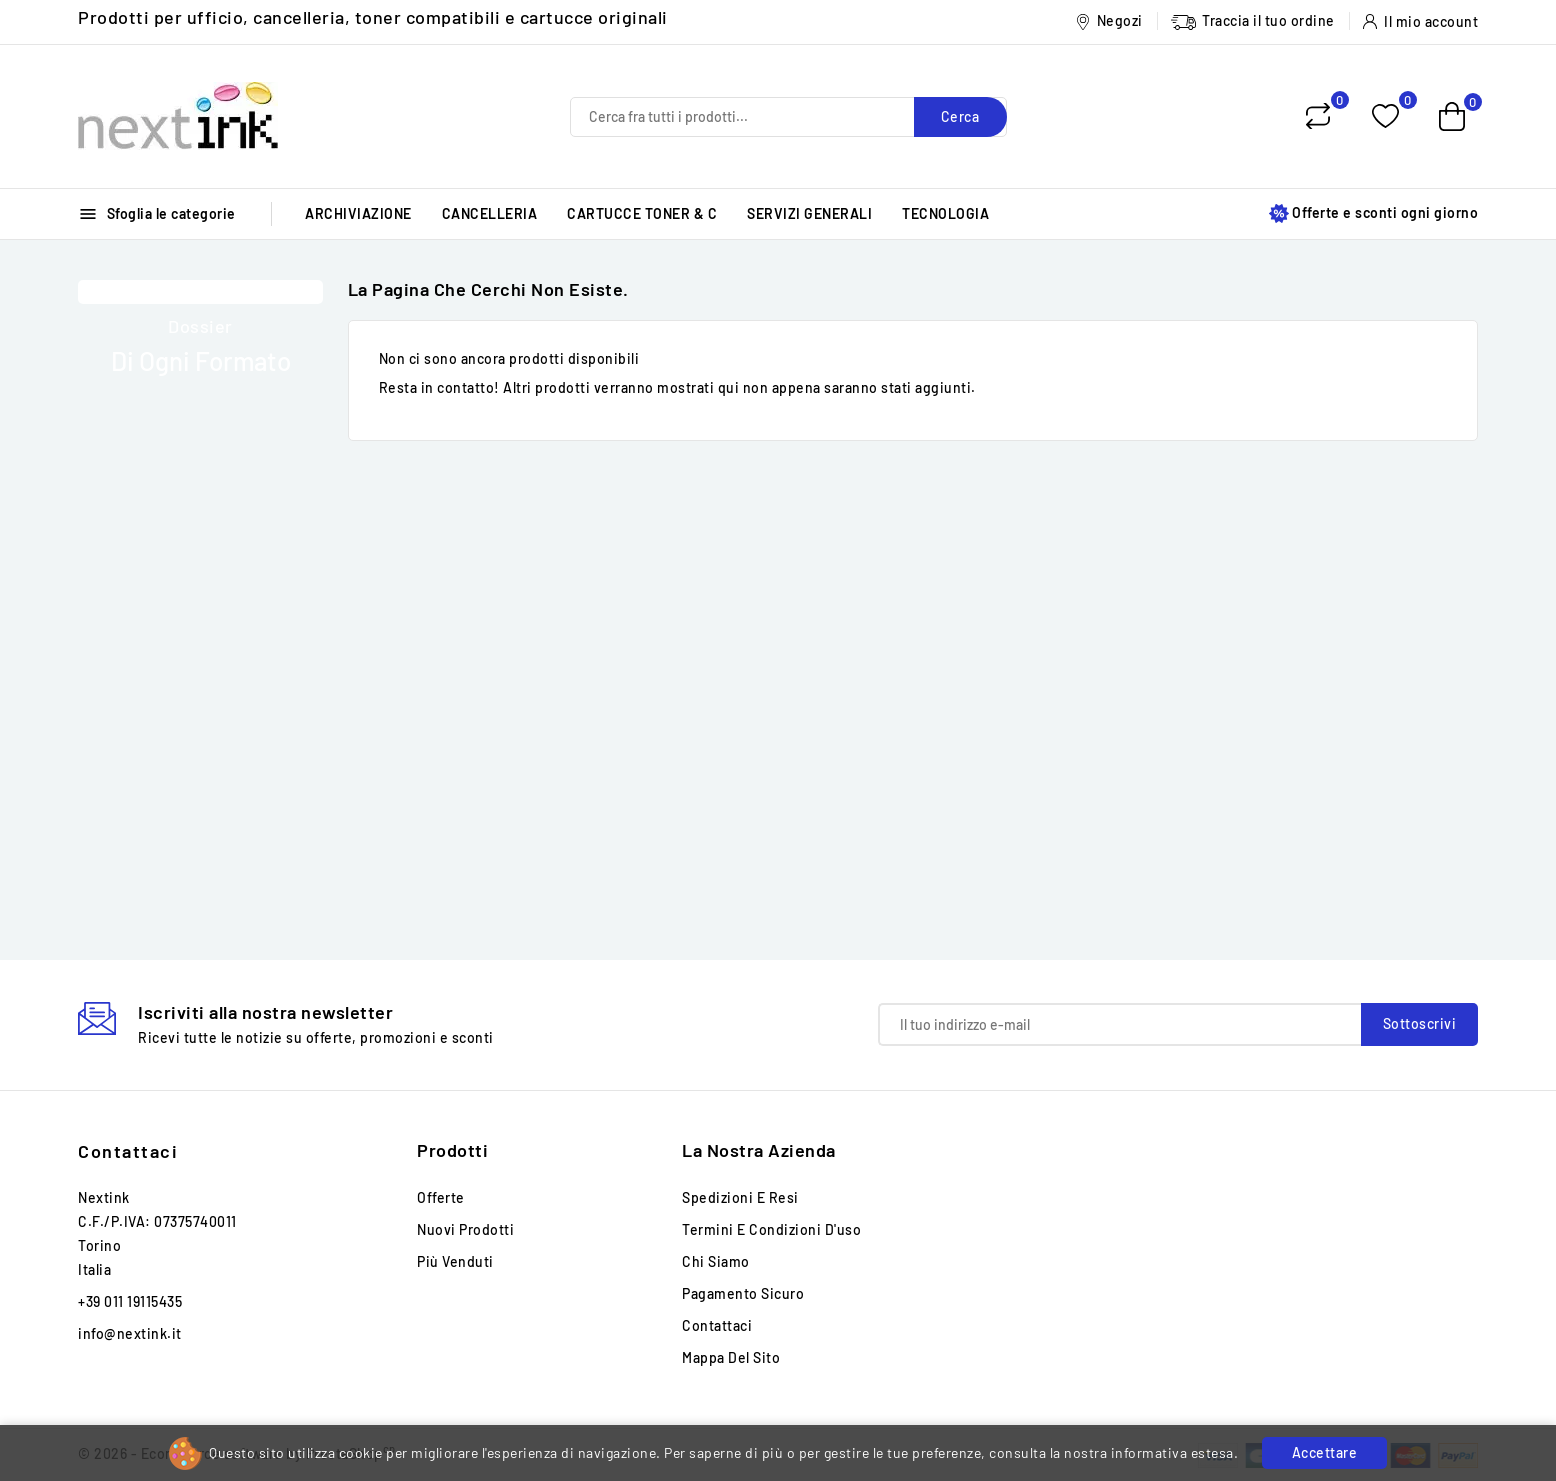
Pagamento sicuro (743, 1293)
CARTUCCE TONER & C (642, 213)
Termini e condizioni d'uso (771, 1229)
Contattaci (128, 1151)
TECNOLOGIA (945, 213)
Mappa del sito (731, 1357)
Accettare (1325, 1452)
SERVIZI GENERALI (809, 213)
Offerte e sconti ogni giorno (1373, 213)
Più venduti (455, 1261)
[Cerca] (788, 117)
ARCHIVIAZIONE (358, 213)
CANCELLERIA (490, 213)
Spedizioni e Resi (740, 1197)
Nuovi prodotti (465, 1229)
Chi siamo (716, 1261)
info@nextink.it (130, 1333)
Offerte (441, 1197)
